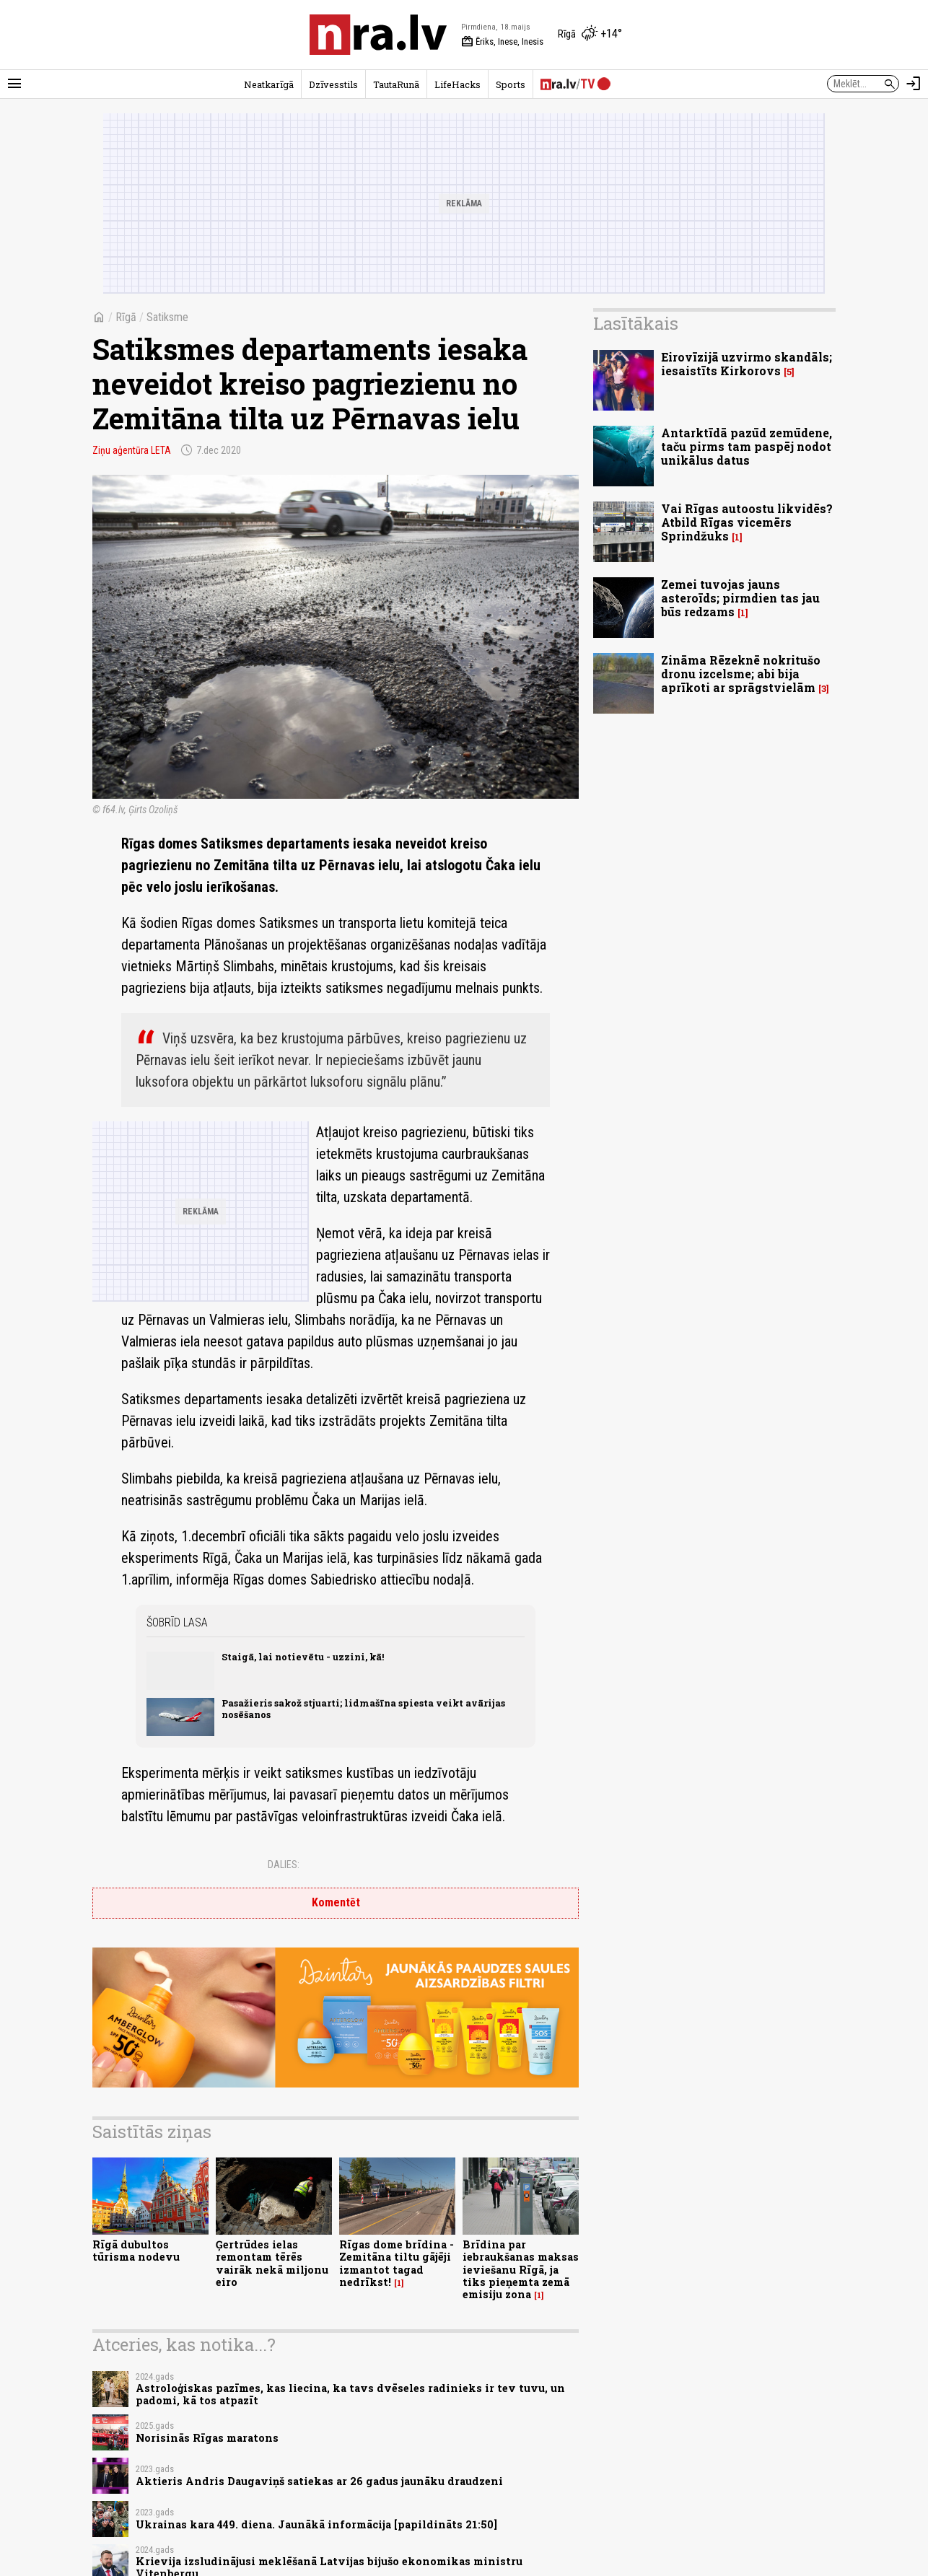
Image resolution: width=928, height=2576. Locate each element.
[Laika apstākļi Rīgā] (590, 35)
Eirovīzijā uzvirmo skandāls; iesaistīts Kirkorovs (746, 363)
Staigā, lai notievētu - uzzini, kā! (303, 1656)
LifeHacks (457, 84)
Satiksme (167, 317)
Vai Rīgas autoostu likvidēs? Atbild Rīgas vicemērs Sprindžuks (747, 522)
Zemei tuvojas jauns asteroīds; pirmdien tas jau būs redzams (740, 598)
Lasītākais (635, 323)
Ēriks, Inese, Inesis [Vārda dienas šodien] (502, 42)
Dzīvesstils (333, 84)
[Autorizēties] (913, 83)
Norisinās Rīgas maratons (207, 2438)
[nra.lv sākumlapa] (378, 34)
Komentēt (336, 1902)
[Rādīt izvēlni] (14, 83)
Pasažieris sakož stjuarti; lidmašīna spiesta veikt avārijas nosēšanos (363, 1708)
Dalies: (283, 1864)
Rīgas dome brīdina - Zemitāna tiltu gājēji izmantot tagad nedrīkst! (396, 2263)
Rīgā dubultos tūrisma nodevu (136, 2251)
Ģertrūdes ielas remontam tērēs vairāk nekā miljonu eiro (272, 2263)
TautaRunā (396, 84)
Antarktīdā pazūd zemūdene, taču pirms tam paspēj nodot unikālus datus (746, 446)
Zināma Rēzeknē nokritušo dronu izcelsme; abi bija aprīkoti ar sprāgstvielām (740, 673)
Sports (510, 84)
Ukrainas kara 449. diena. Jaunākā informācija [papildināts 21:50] (316, 2524)
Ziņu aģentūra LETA (131, 450)
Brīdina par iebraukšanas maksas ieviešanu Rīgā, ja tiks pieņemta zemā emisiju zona (521, 2269)
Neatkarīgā (269, 84)
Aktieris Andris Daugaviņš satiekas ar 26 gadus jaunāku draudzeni (319, 2481)
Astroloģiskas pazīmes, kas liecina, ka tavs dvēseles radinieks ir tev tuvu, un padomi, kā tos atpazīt (350, 2394)
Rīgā (125, 317)
